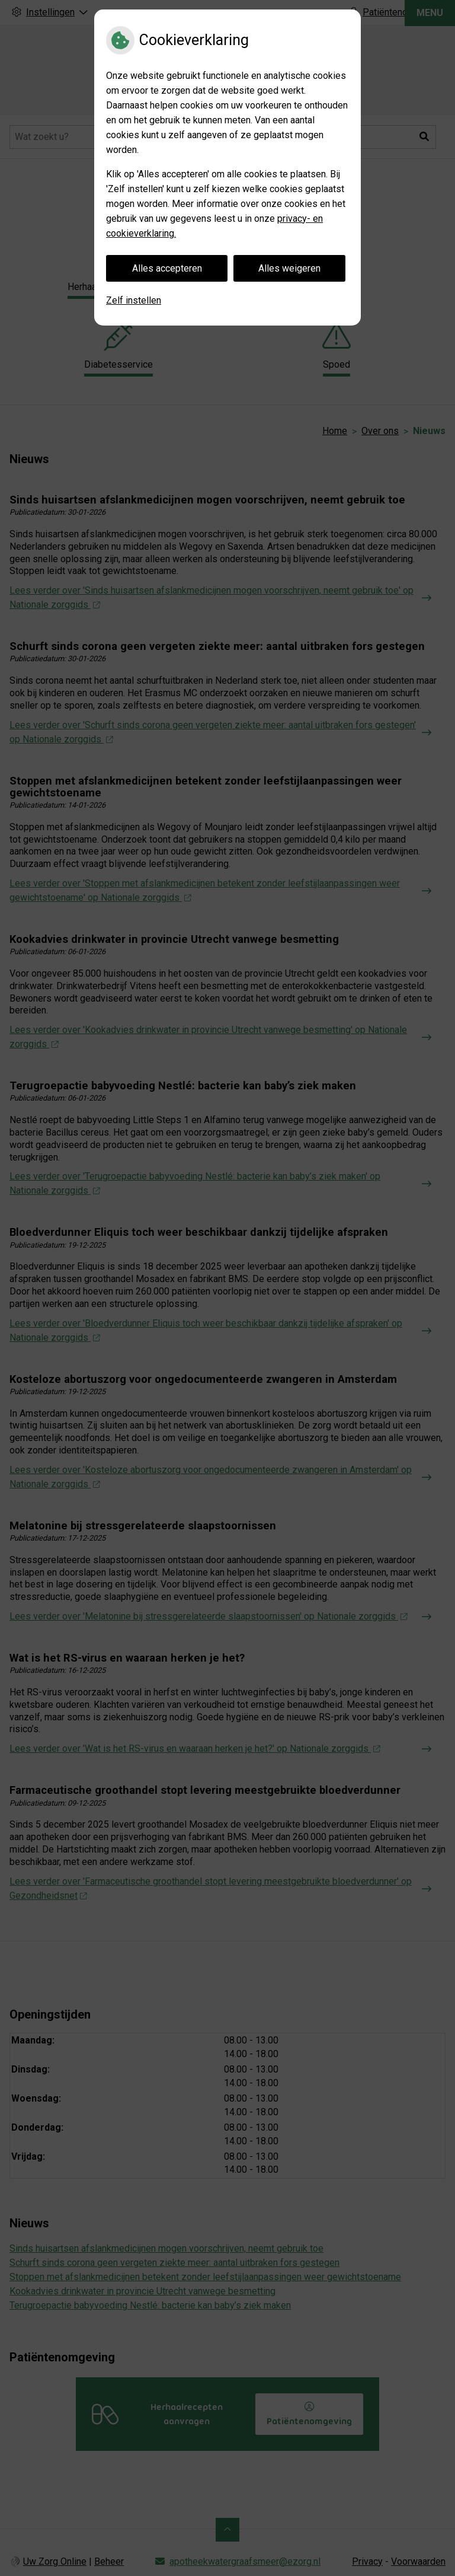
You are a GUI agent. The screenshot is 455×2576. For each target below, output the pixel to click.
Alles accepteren (167, 268)
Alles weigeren (289, 268)
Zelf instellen (133, 300)
